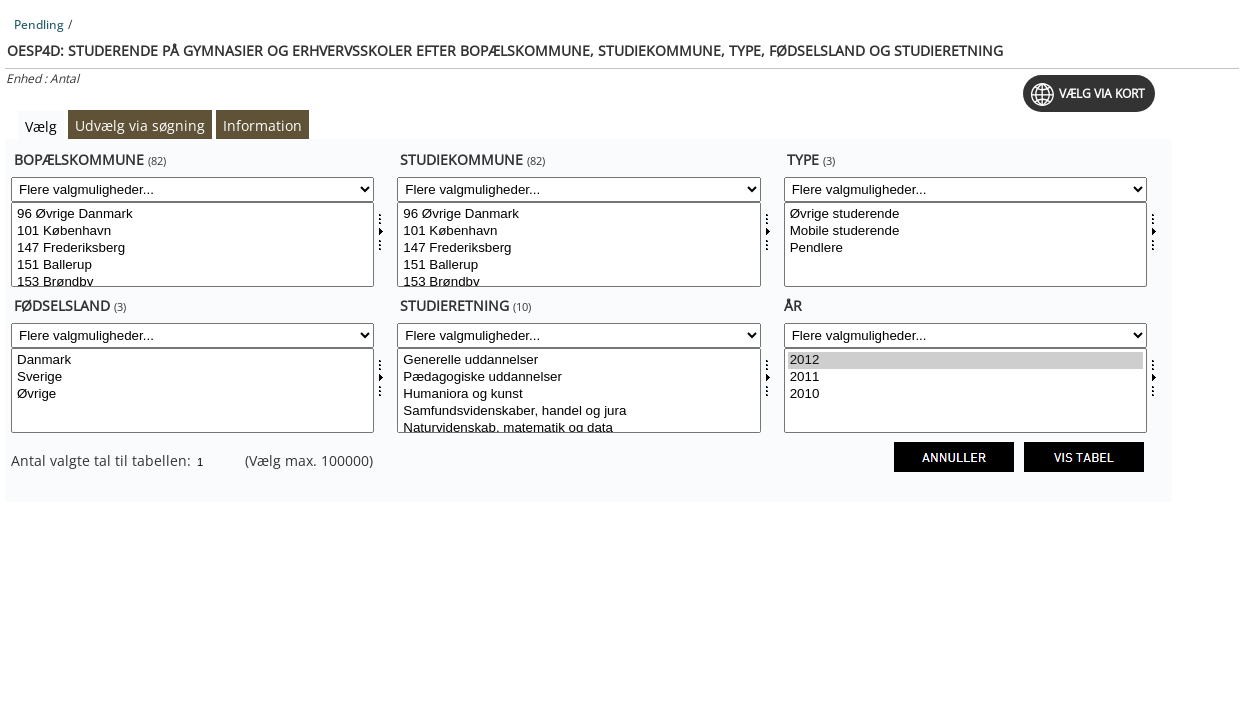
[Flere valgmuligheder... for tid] (965, 335)
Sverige (192, 377)
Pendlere (965, 248)
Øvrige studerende (965, 214)
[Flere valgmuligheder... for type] (965, 189)
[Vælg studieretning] (578, 390)
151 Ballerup (192, 265)
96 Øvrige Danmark (192, 214)
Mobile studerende (965, 231)
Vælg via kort (1102, 93)
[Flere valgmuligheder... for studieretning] (578, 335)
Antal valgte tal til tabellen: (103, 460)
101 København (192, 231)
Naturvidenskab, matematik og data (578, 428)
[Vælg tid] (965, 390)
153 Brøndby (192, 282)
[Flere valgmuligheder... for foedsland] (192, 335)
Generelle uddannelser (578, 360)
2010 (965, 394)
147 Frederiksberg (192, 248)
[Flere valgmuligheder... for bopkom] (192, 189)
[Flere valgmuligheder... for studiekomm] (578, 189)
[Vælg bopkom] (192, 244)
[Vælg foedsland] (192, 390)
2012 (965, 360)
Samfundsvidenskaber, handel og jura (578, 411)
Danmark (192, 360)
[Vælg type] (965, 244)
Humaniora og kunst (578, 394)
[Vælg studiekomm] (578, 244)
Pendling (39, 24)
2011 (965, 377)
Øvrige (192, 394)
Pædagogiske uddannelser (578, 377)
